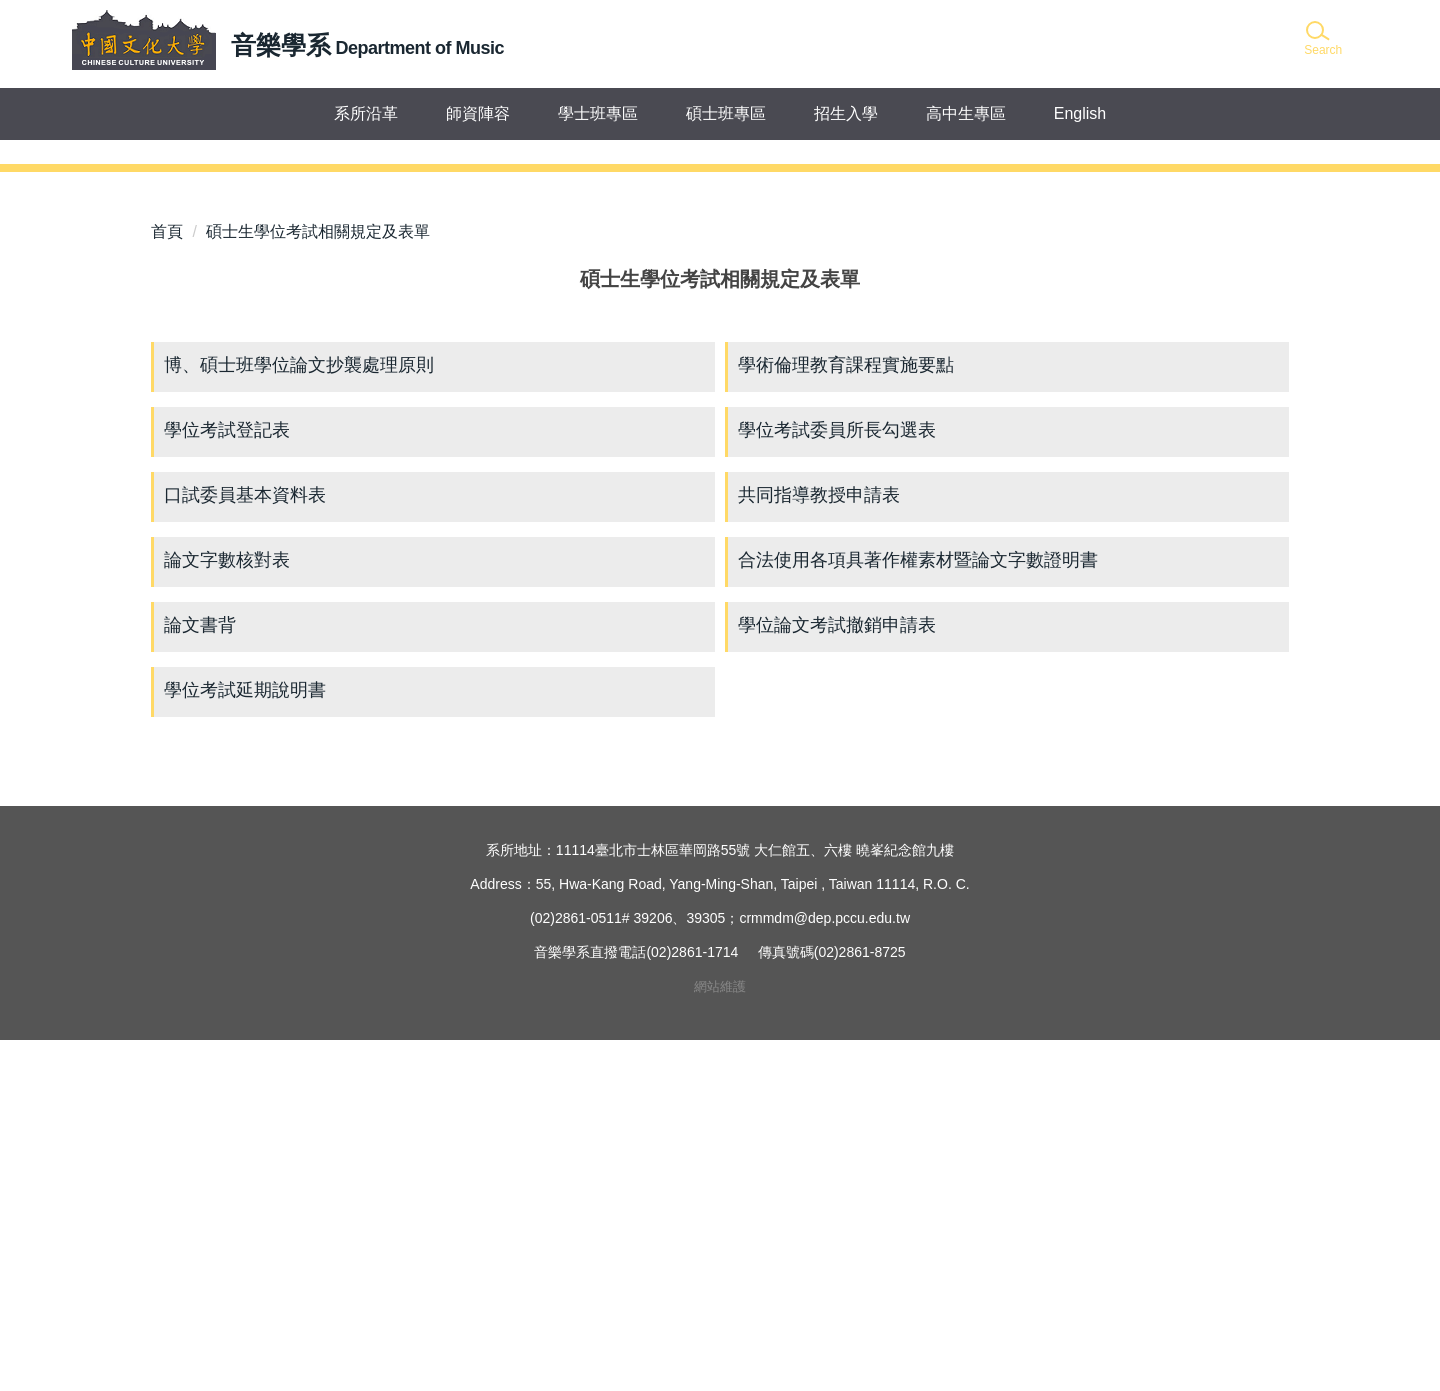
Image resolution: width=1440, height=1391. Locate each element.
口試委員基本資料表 (245, 846)
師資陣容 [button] (478, 113)
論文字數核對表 (227, 911)
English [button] (1080, 113)
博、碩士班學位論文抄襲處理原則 (299, 716)
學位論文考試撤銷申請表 (837, 976)
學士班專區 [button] (598, 113)
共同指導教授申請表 (819, 846)
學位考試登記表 (227, 781)
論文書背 (200, 976)
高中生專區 (966, 113)
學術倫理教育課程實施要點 (846, 716)
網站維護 (720, 1337)
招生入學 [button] (846, 113)
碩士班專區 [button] (726, 113)
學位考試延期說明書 (245, 1041)
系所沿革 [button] (366, 113)
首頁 (167, 582)
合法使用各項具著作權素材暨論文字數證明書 (918, 911)
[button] (1321, 39)
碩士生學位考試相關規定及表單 (318, 582)
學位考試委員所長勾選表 (837, 781)
